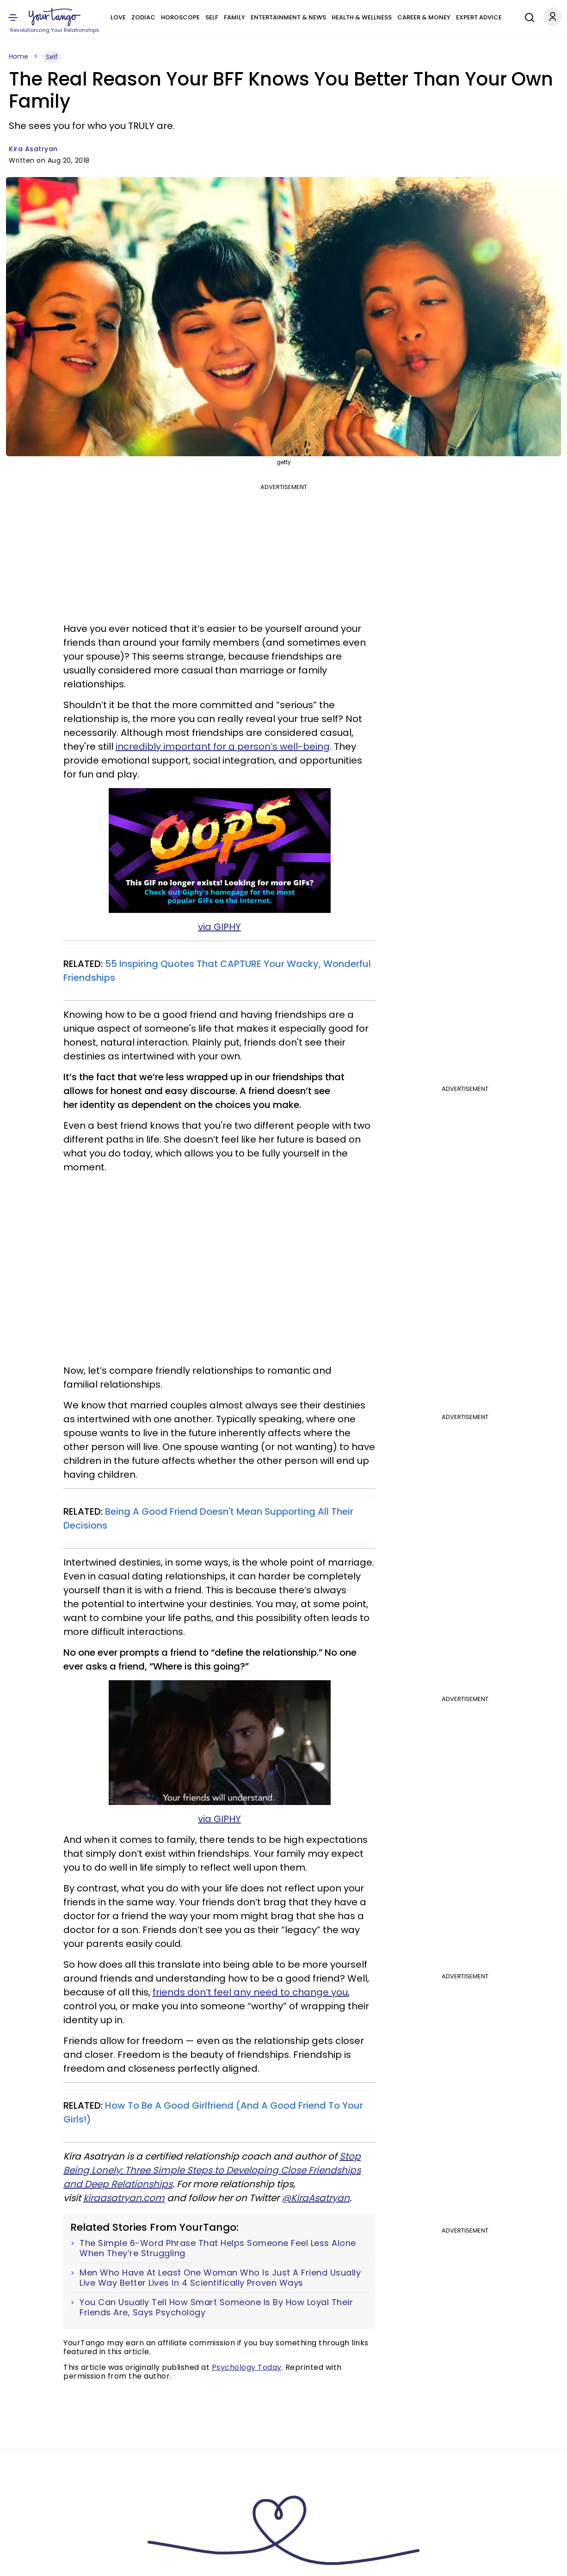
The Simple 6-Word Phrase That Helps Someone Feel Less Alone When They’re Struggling (218, 2248)
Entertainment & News (288, 17)
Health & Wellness (362, 17)
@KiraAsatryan (316, 2197)
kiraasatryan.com (124, 2197)
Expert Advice (479, 17)
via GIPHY (219, 926)
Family (234, 17)
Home (18, 56)
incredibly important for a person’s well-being (223, 746)
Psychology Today (247, 2367)
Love (118, 17)
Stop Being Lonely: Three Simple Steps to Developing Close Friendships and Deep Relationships (212, 2170)
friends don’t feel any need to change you (250, 1992)
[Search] (527, 16)
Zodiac (143, 17)
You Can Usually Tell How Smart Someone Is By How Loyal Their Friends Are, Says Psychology (216, 2307)
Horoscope (180, 17)
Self (211, 17)
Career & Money (423, 17)
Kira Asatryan (33, 148)
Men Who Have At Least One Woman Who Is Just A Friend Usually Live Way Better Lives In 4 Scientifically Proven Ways (220, 2278)
